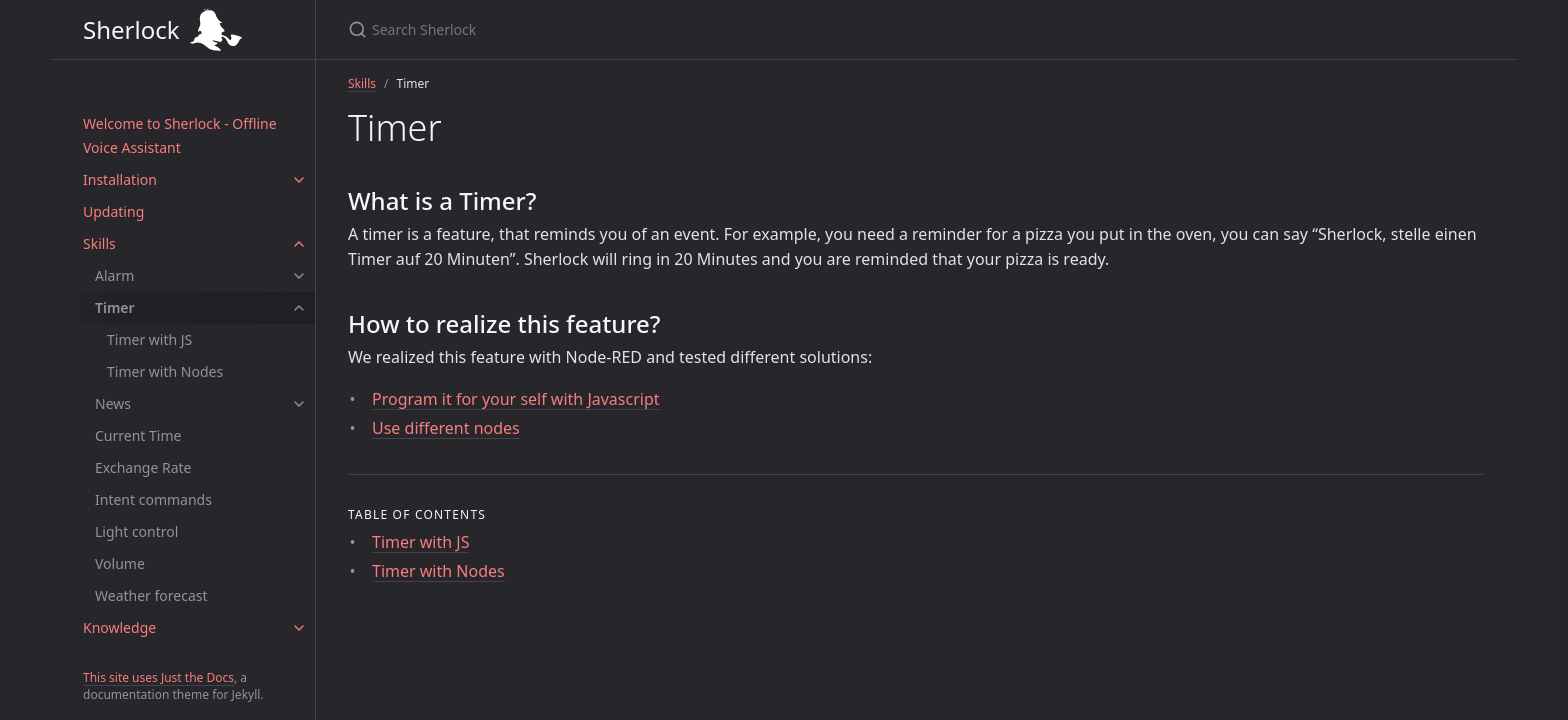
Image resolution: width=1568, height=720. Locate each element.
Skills (99, 243)
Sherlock (183, 29)
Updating (113, 211)
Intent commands (153, 499)
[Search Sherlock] (784, 29)
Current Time (138, 435)
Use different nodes (446, 428)
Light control (136, 531)
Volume (120, 563)
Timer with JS (149, 339)
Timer (115, 307)
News (113, 403)
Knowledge (119, 627)
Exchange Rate (143, 467)
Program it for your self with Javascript (516, 399)
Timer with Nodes (165, 371)
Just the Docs (197, 677)
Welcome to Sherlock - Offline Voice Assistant (180, 135)
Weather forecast (151, 595)
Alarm (114, 275)
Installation (120, 179)
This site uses (122, 677)
